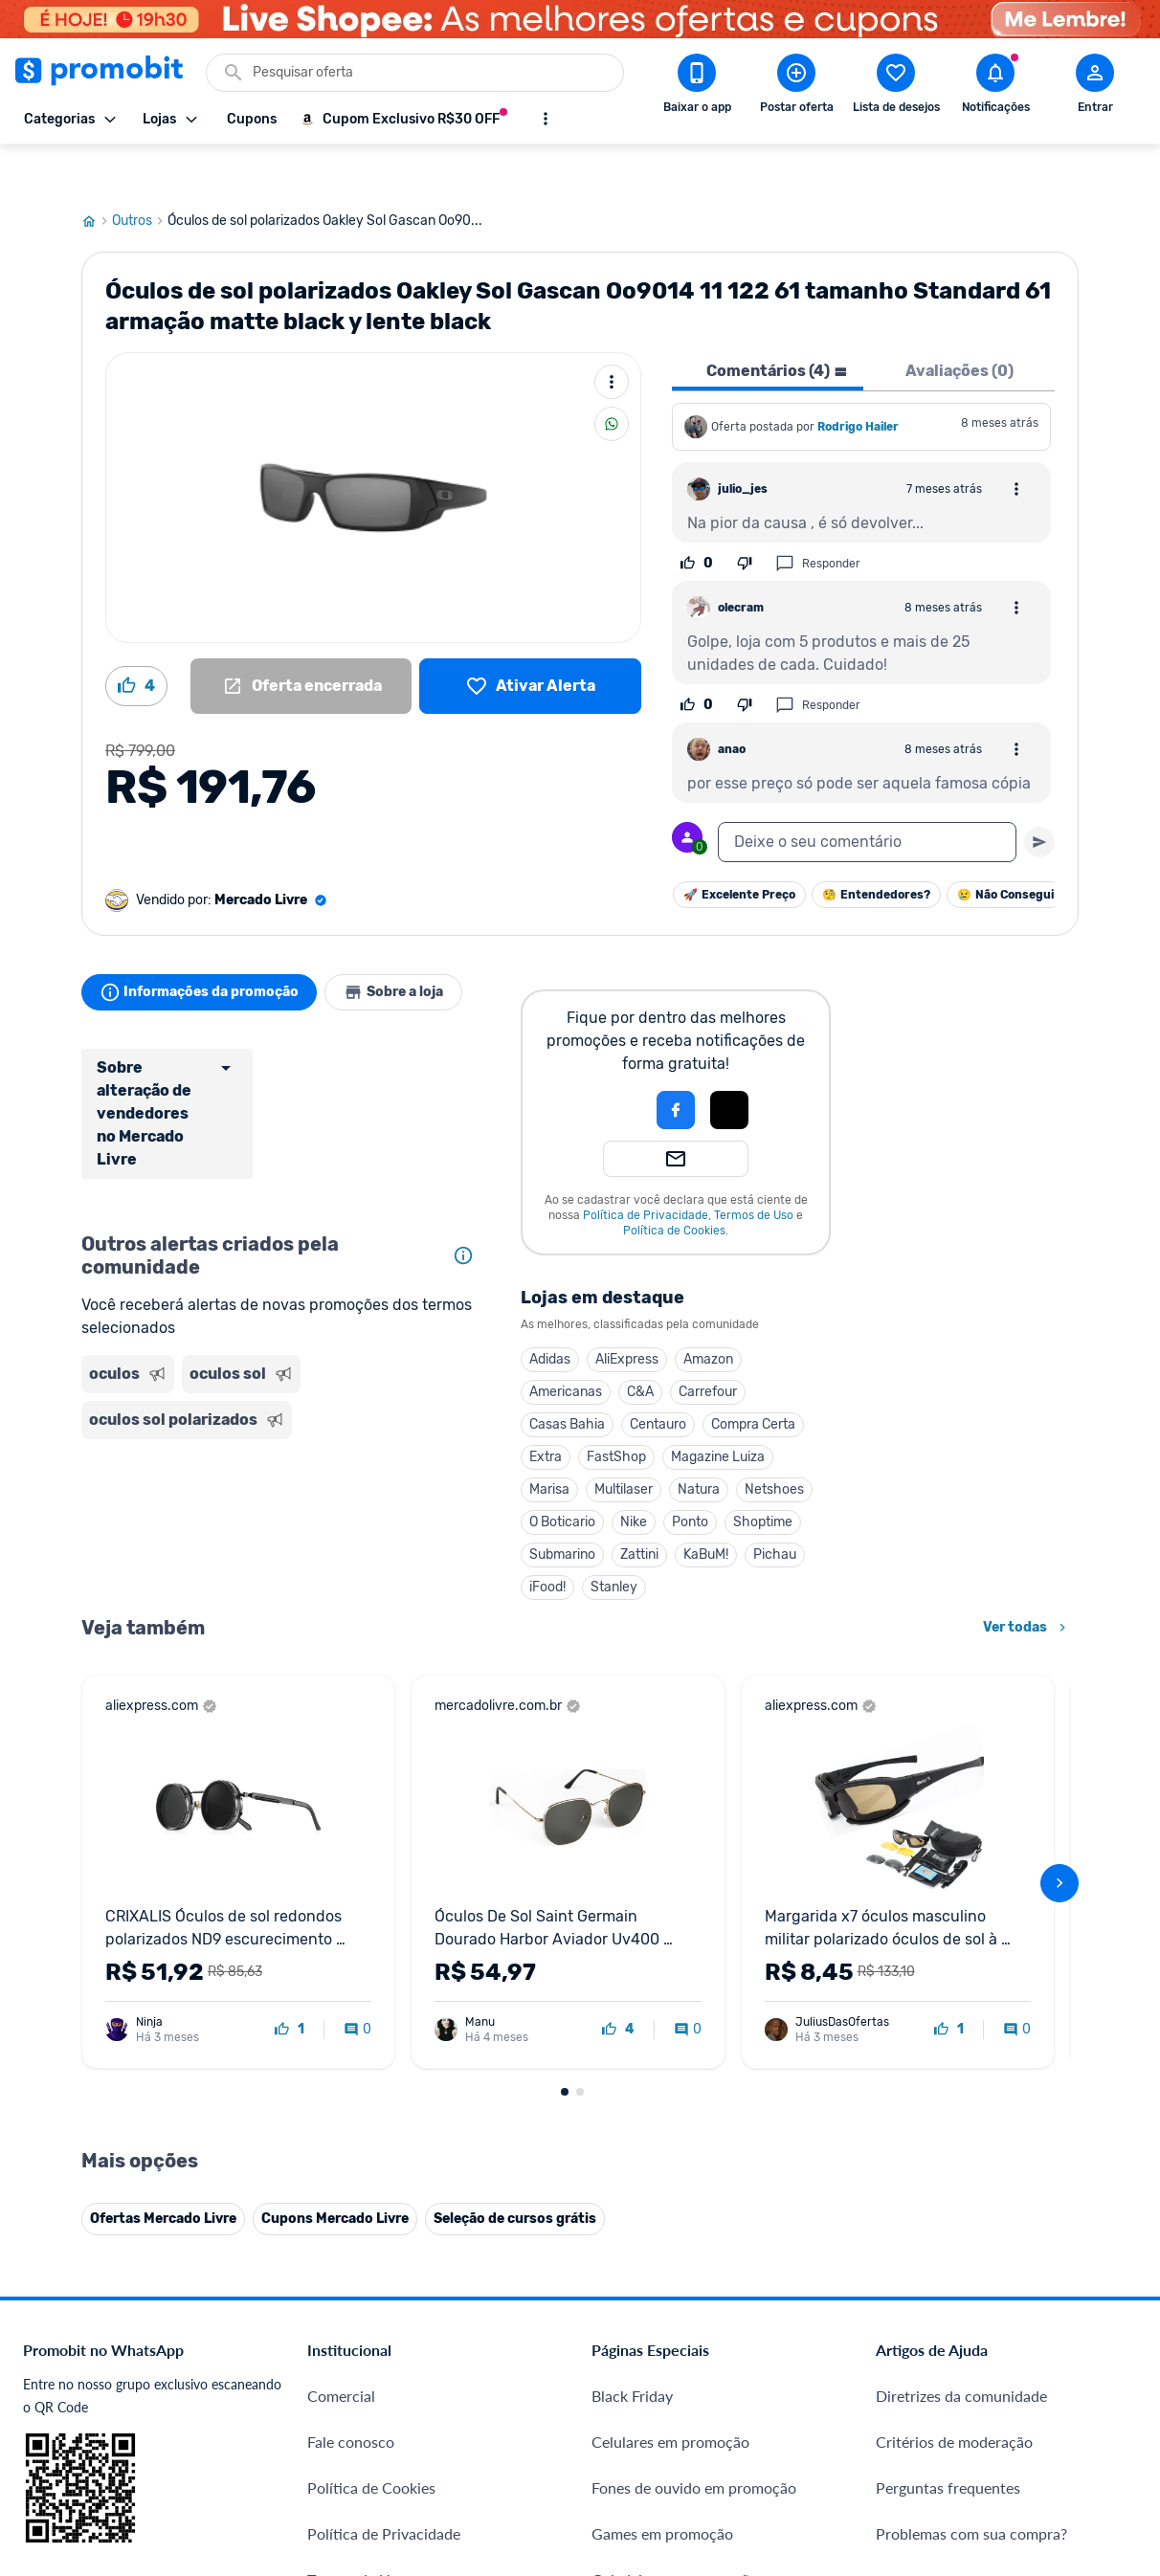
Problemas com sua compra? (971, 2487)
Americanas (565, 1346)
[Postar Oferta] (796, 87)
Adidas (549, 1313)
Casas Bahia (567, 1378)
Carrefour (708, 1346)
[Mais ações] (611, 336)
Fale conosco (350, 2396)
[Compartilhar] (611, 378)
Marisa (549, 1443)
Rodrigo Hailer (858, 381)
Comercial (341, 2350)
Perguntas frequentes (948, 2441)
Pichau (774, 1508)
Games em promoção (662, 2487)
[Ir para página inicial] (96, 175)
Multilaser (623, 1443)
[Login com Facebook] (676, 1064)
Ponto (690, 1476)
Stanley (614, 1541)
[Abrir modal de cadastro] (1095, 87)
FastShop (616, 1411)
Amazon (708, 1313)
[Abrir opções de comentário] (1016, 443)
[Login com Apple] (729, 1064)
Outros (139, 175)
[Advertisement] (281, 1479)
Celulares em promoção (670, 2396)
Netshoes (774, 1443)
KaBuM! (705, 1508)
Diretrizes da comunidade (961, 2350)
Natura (699, 1443)
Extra (545, 1411)
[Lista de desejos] (530, 640)
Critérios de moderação (954, 2396)
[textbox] (867, 796)
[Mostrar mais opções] (545, 119)
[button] (610, 1064)
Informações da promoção (204, 946)
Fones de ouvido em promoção (693, 2441)
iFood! (547, 1541)
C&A (640, 1346)
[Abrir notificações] (995, 87)
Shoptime (762, 1476)
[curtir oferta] (289, 1983)
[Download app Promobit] (697, 87)
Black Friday (632, 2350)
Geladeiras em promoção (674, 2533)
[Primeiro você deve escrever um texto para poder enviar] (1039, 796)
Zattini (639, 1508)
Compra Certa (753, 1378)
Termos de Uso (753, 1169)
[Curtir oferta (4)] (136, 640)
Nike (633, 1476)
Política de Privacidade (645, 1169)
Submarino (562, 1508)
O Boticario (562, 1476)
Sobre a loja (408, 946)
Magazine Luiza (718, 1411)
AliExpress (626, 1313)
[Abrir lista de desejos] (896, 87)
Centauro (658, 1378)
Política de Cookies (674, 1184)
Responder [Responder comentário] (817, 517)
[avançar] (1059, 1837)
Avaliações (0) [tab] (959, 325)
